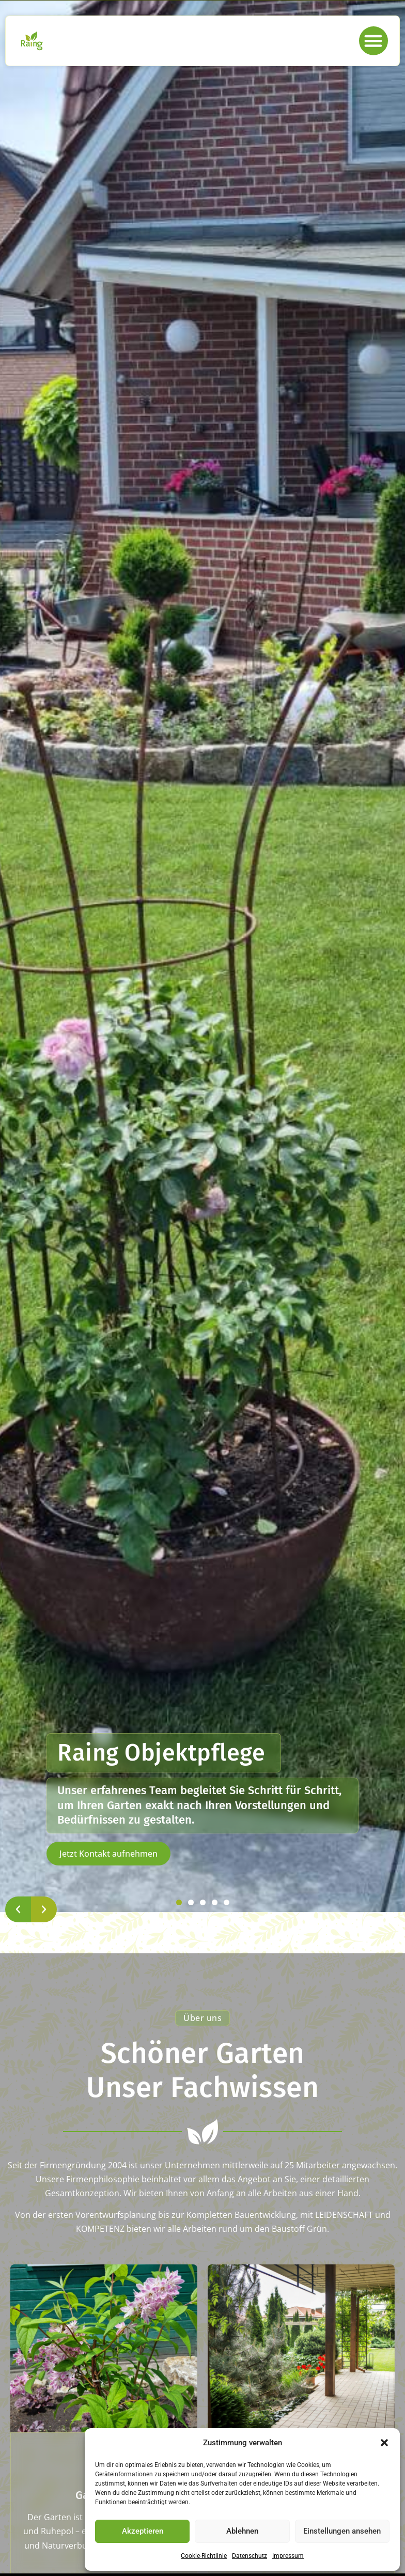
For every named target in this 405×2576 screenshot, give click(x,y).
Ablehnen (242, 2531)
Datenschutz (249, 2555)
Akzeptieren (142, 2531)
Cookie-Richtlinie (204, 2555)
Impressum (288, 2555)
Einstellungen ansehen (342, 2531)
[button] (384, 2443)
